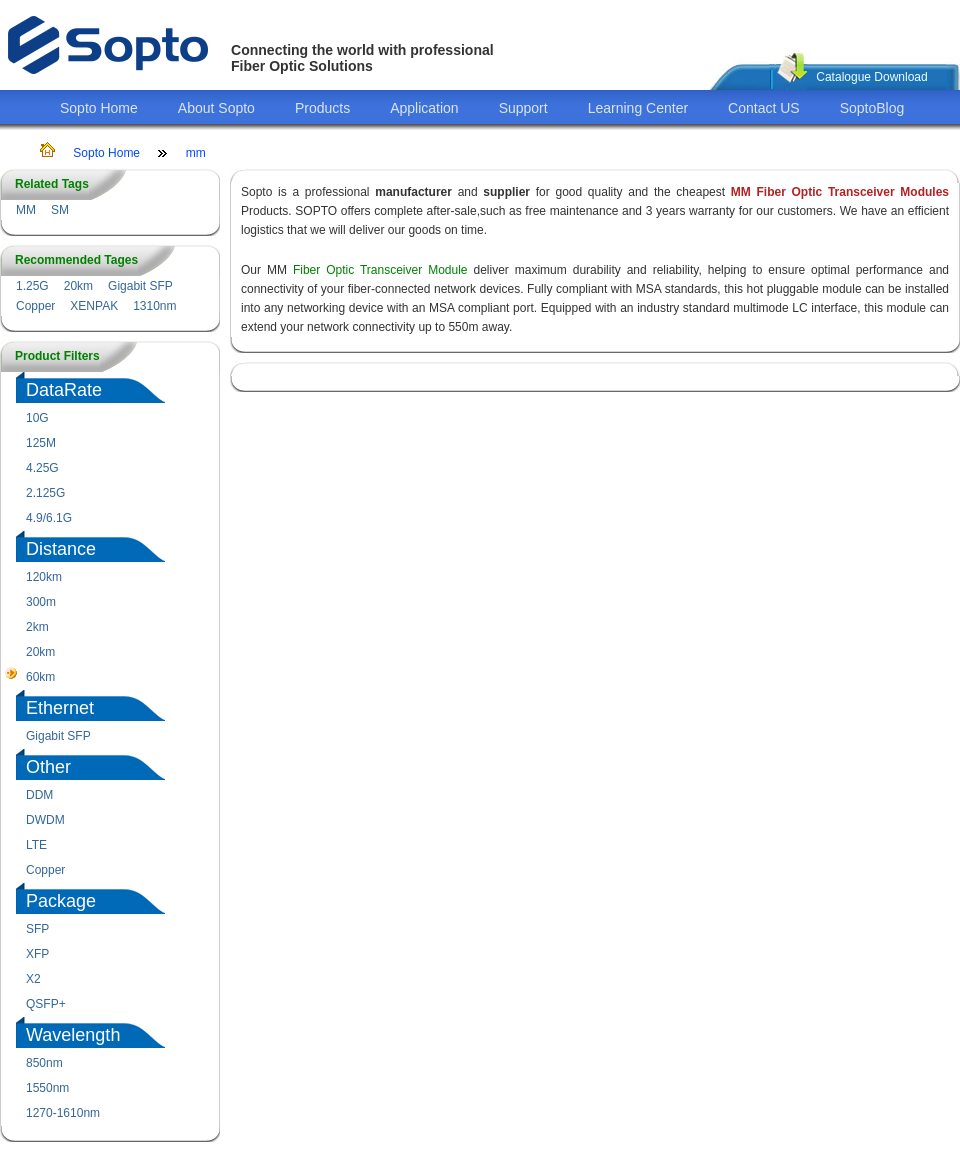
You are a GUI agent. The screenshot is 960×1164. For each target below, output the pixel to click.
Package (61, 901)
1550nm (47, 1088)
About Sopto (216, 108)
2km (37, 627)
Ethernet (60, 708)
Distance (61, 549)
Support (523, 108)
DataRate (64, 390)
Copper (35, 306)
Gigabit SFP (140, 286)
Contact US (764, 108)
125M (41, 443)
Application (424, 108)
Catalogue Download (871, 77)
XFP (37, 954)
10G (37, 418)
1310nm (154, 306)
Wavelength (73, 1035)
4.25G (42, 468)
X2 (33, 979)
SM (60, 210)
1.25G (32, 286)
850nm (44, 1063)
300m (41, 602)
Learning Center (638, 108)
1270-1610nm (63, 1113)
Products (322, 108)
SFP (37, 929)
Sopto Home (99, 108)
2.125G (45, 493)
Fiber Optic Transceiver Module (380, 270)
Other (48, 767)
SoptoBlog (872, 108)
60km (40, 677)
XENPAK (94, 306)
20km (78, 286)
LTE (36, 845)
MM (26, 210)
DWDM (45, 820)
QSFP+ (46, 1004)
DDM (39, 795)
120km (44, 577)
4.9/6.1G (49, 518)
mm (196, 153)
